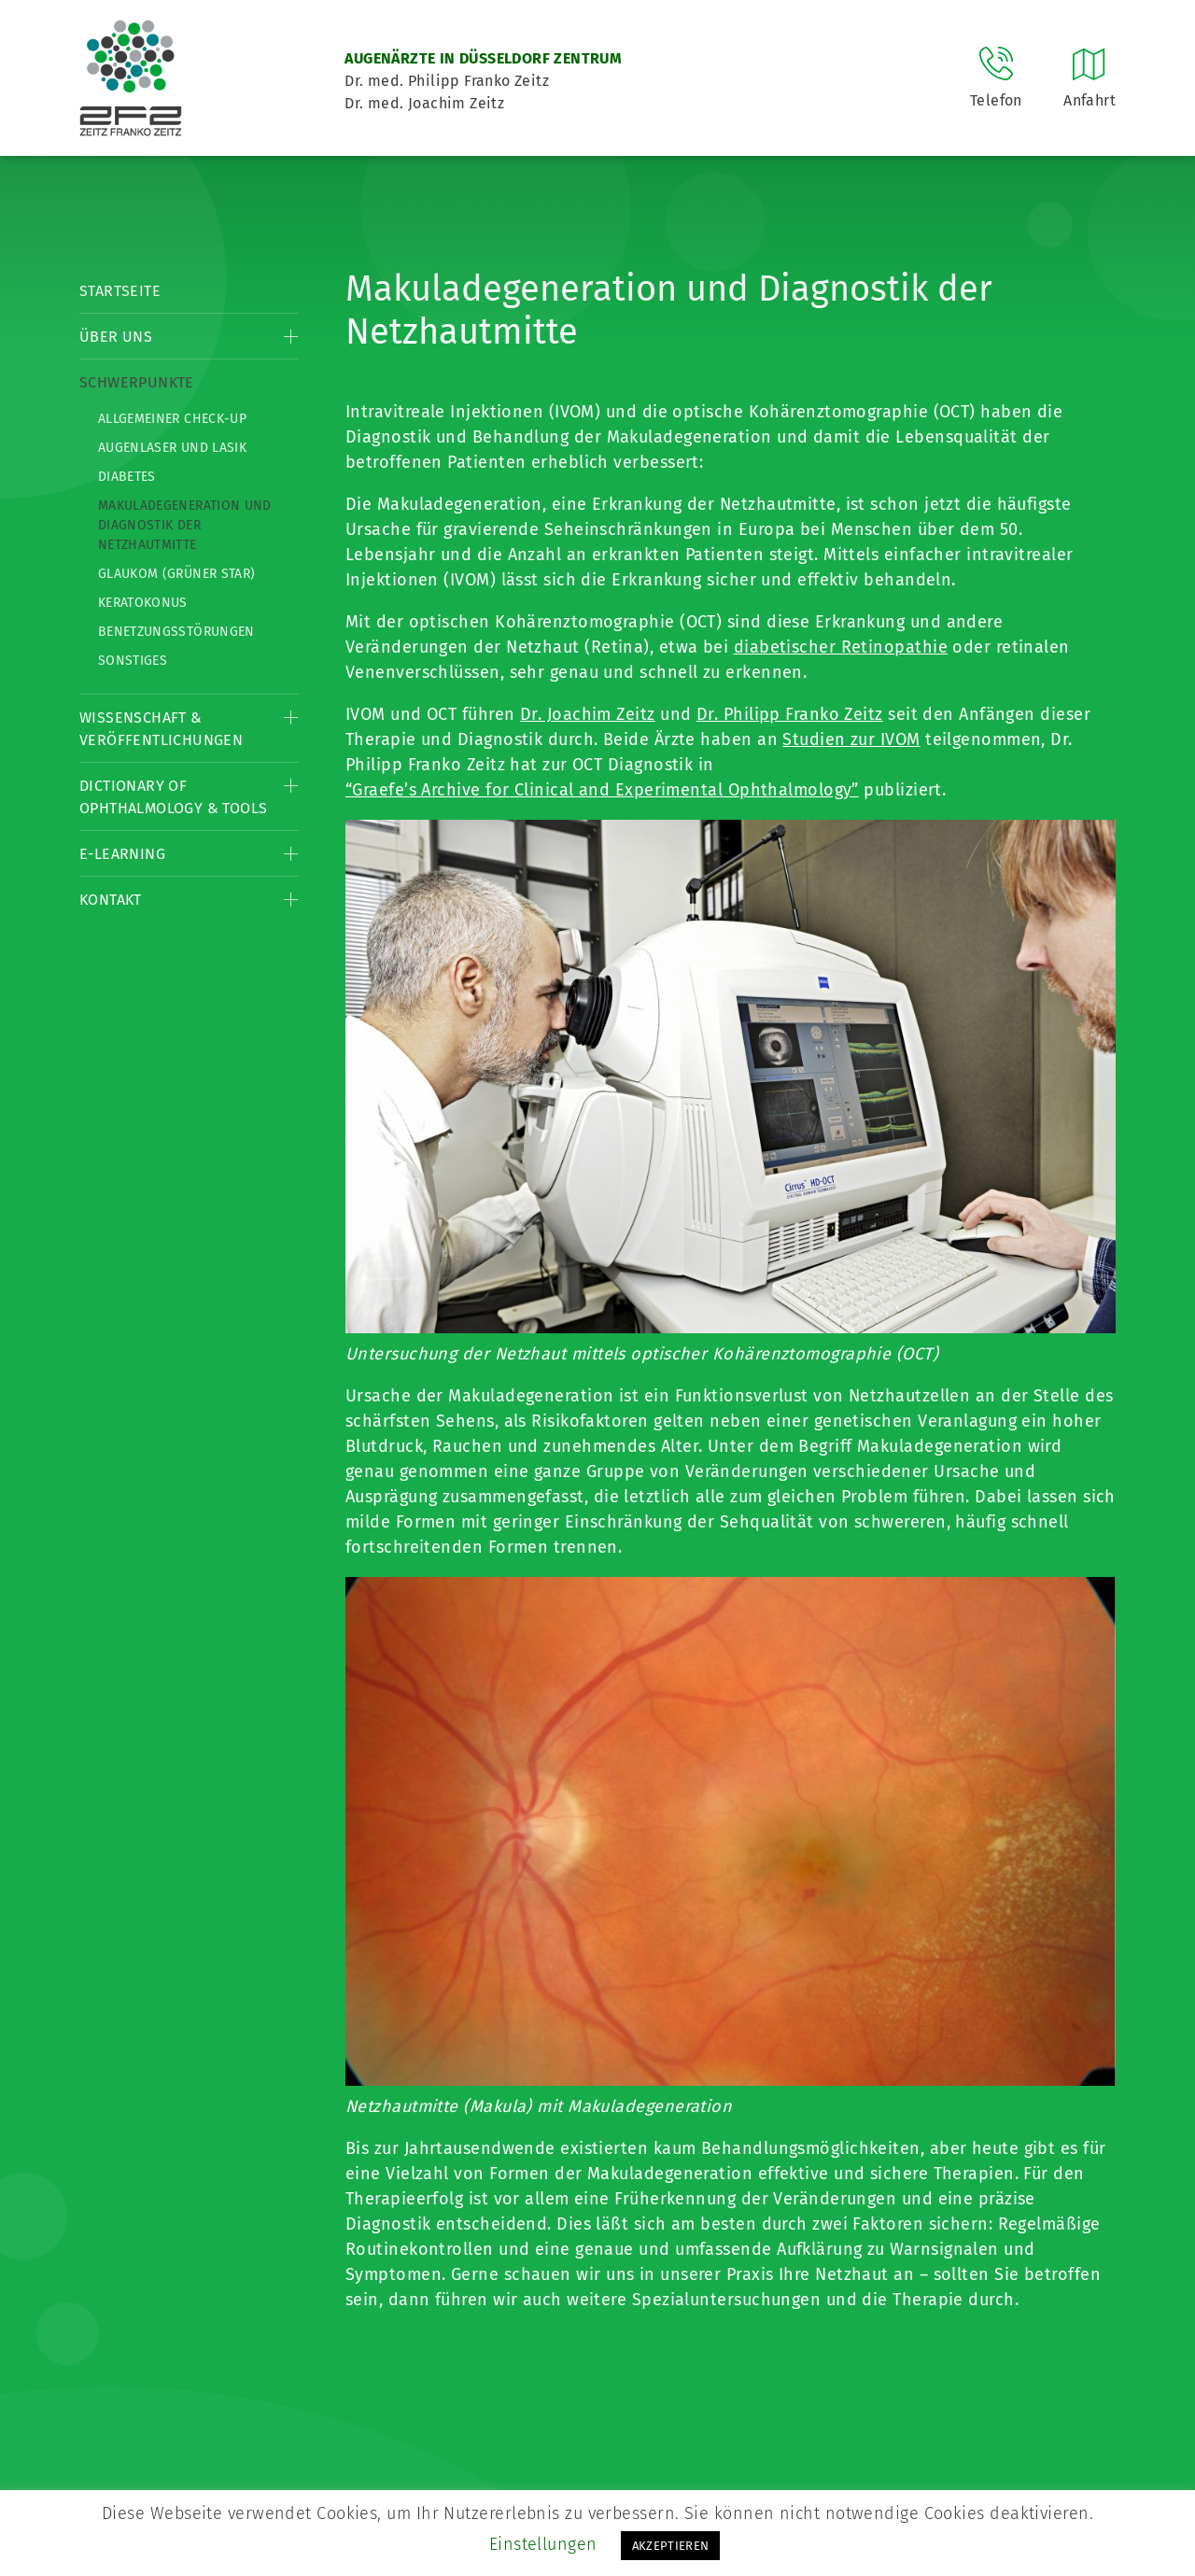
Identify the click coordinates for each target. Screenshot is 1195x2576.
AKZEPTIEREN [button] (671, 2546)
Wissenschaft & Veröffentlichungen (161, 729)
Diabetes (127, 477)
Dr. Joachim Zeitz (587, 714)
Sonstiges (132, 661)
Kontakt (110, 899)
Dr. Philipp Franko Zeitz (789, 714)
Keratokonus (143, 603)
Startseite (120, 291)
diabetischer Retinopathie (841, 647)
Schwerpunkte (136, 382)
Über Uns (115, 336)
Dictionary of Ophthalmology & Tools (173, 797)
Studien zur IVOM (851, 739)
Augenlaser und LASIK (172, 448)
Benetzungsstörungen (176, 632)
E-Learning (122, 854)
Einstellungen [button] (543, 2544)
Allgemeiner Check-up (172, 419)
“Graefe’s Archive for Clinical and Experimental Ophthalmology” (602, 790)
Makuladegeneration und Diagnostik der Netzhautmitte (185, 525)
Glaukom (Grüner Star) (176, 574)
